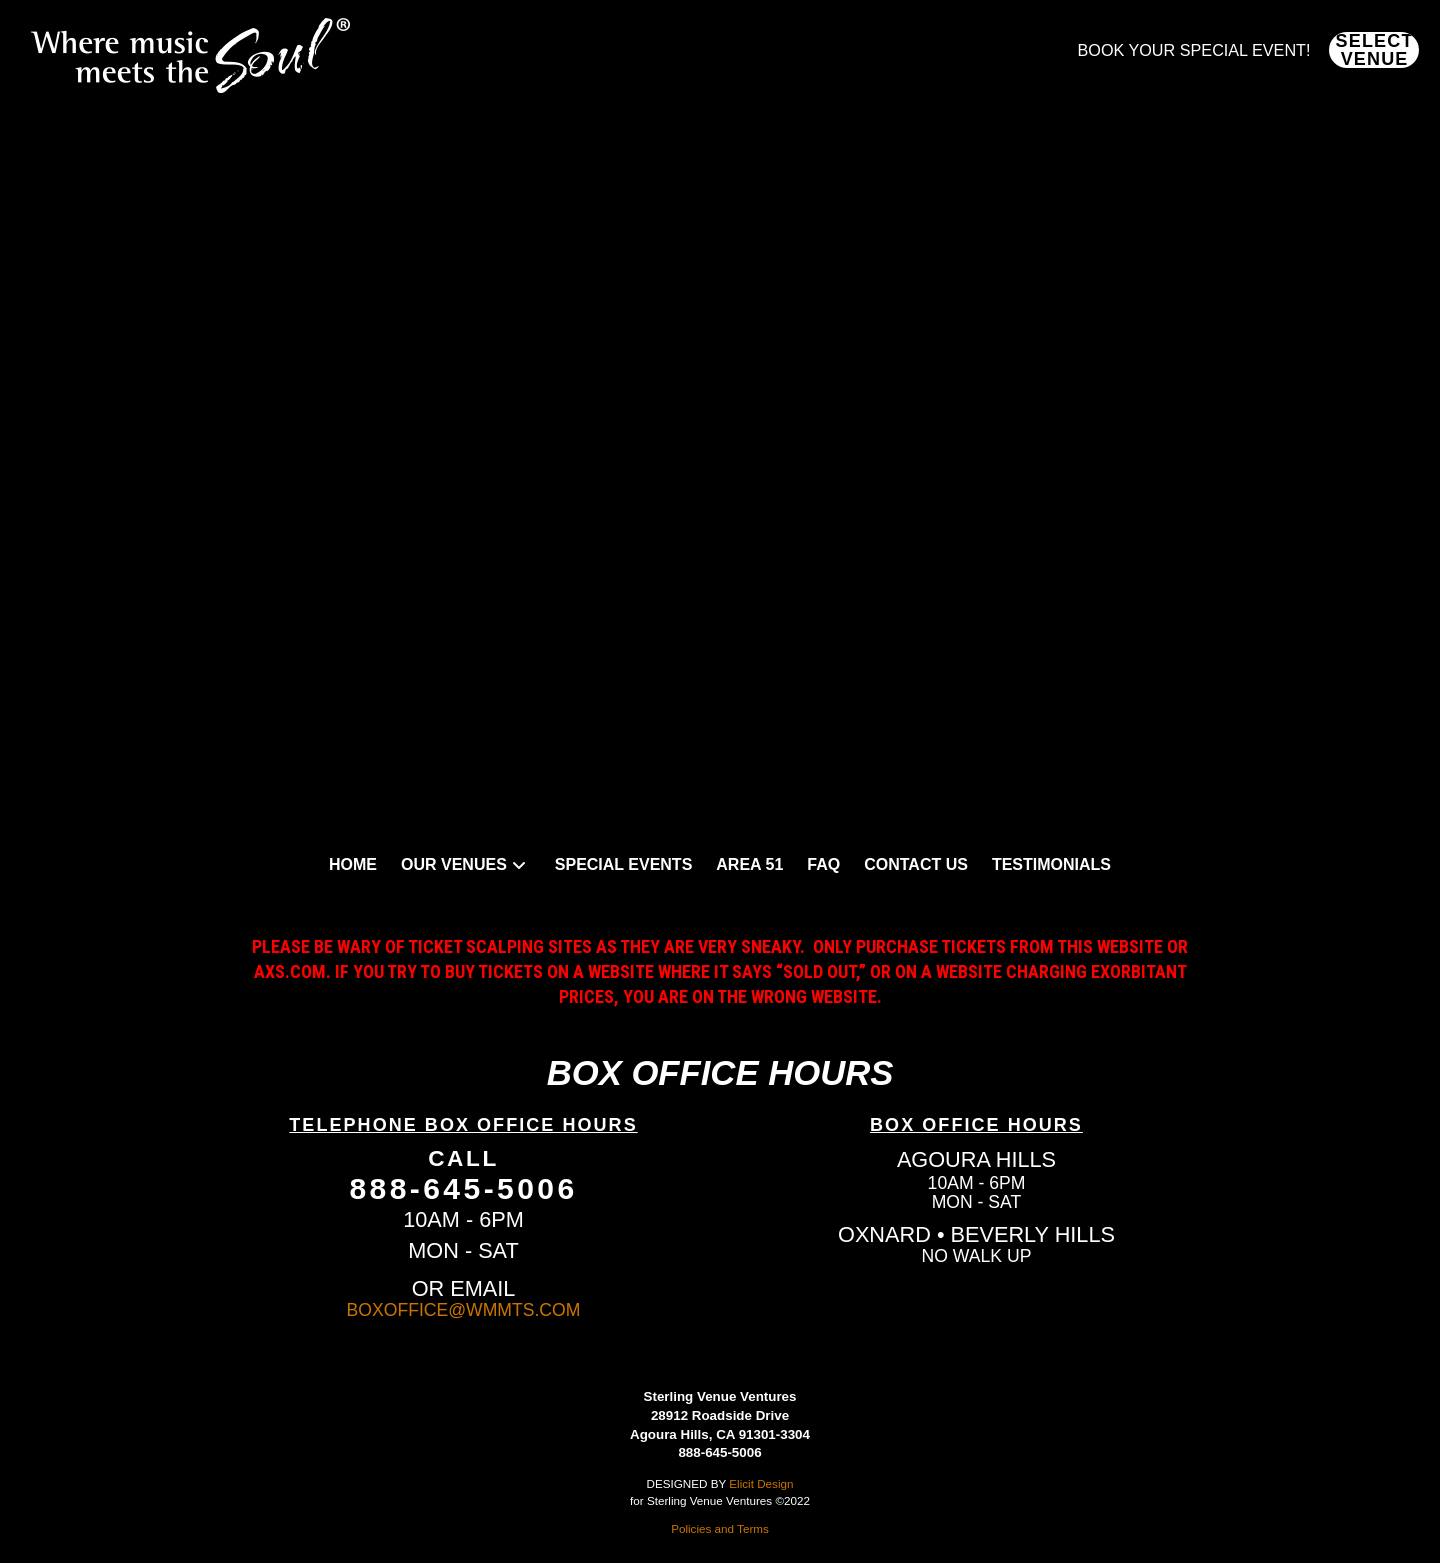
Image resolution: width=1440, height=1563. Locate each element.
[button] (1374, 50)
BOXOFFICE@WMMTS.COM (464, 1310)
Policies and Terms (720, 1528)
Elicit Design (761, 1483)
